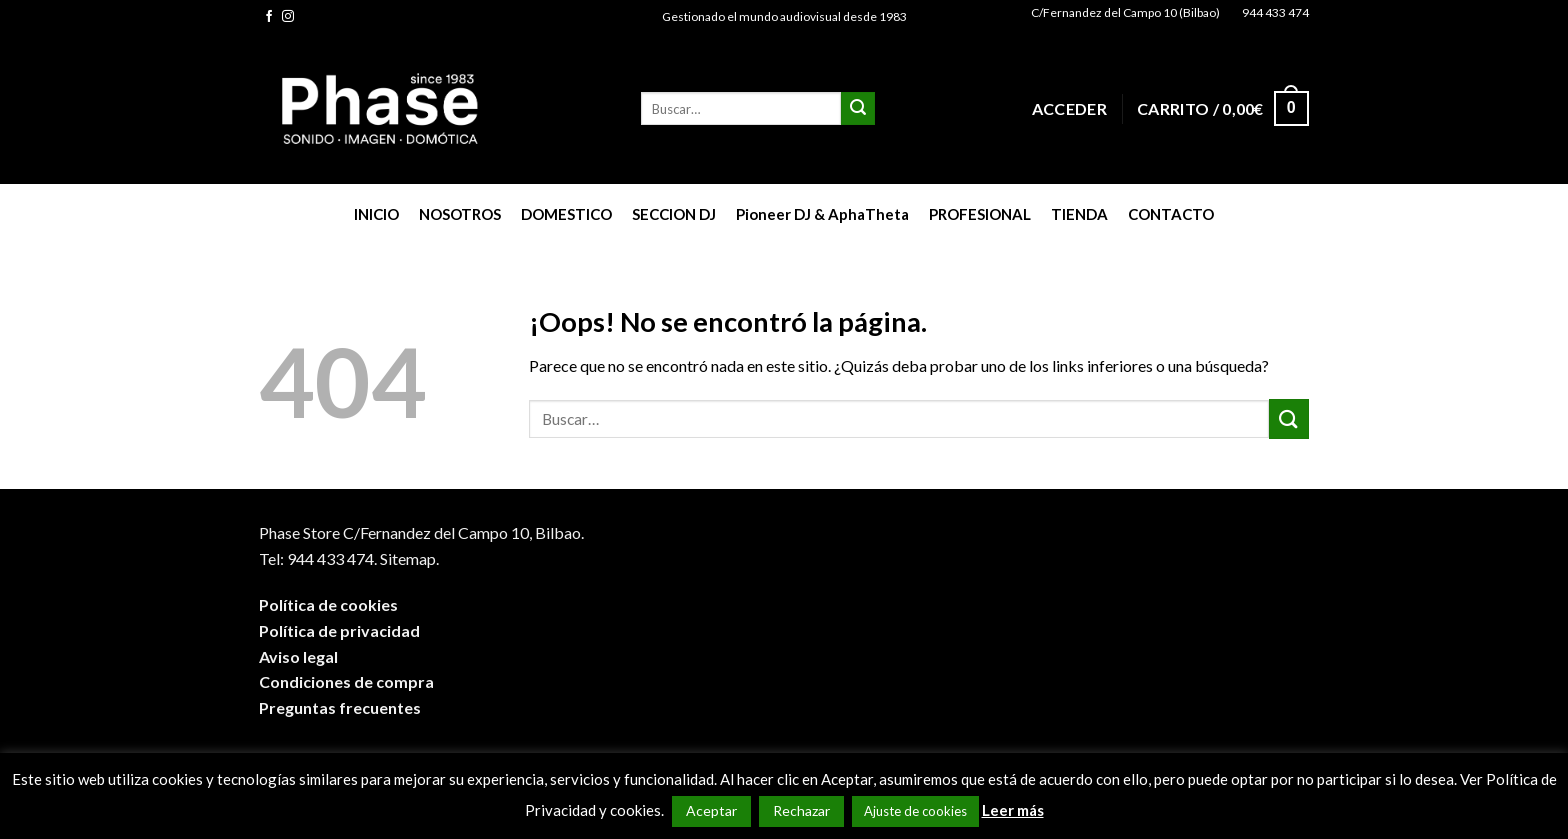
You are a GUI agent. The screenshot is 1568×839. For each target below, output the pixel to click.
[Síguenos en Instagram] (288, 17)
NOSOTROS (460, 214)
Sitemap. (409, 558)
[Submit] (858, 109)
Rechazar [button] (801, 810)
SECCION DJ (674, 214)
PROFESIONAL (980, 214)
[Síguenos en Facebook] (269, 17)
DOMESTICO (566, 214)
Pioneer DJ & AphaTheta (822, 214)
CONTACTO (1171, 214)
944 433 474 (1275, 12)
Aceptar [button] (711, 810)
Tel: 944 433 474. (318, 558)
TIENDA (1079, 214)
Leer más (1013, 810)
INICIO (376, 214)
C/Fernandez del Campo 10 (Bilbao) (1125, 12)
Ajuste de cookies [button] (915, 811)
